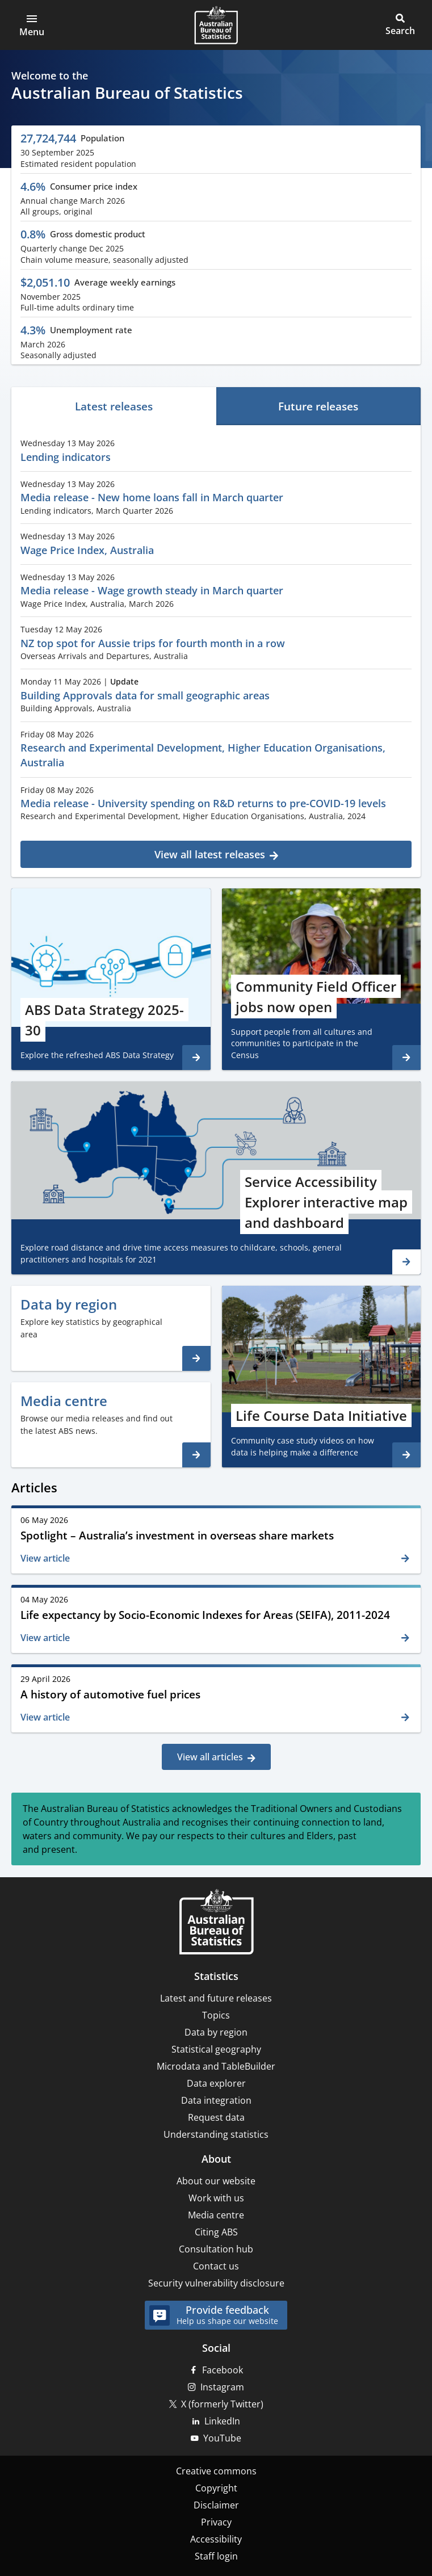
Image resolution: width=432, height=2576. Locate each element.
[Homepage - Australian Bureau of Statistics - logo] (216, 25)
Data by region (216, 2032)
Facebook (222, 2370)
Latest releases (114, 406)
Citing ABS (216, 2232)
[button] (31, 25)
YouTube (222, 2438)
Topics (216, 2015)
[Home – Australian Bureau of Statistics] (216, 1923)
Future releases (318, 406)
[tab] (113, 406)
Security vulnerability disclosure (216, 2283)
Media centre (216, 2215)
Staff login (216, 2556)
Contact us (216, 2266)
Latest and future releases (216, 1998)
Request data (216, 2117)
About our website (216, 2181)
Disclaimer (216, 2505)
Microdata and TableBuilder (216, 2066)
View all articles (210, 1757)
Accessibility (216, 2539)
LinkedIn (222, 2421)
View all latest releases (209, 854)
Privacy (216, 2522)
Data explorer (216, 2083)
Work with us (216, 2198)
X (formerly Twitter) (222, 2404)
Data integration (216, 2100)
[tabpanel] (216, 649)
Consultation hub (216, 2249)
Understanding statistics (216, 2134)
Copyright (216, 2488)
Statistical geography (216, 2049)
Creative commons (216, 2471)
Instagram (222, 2387)
